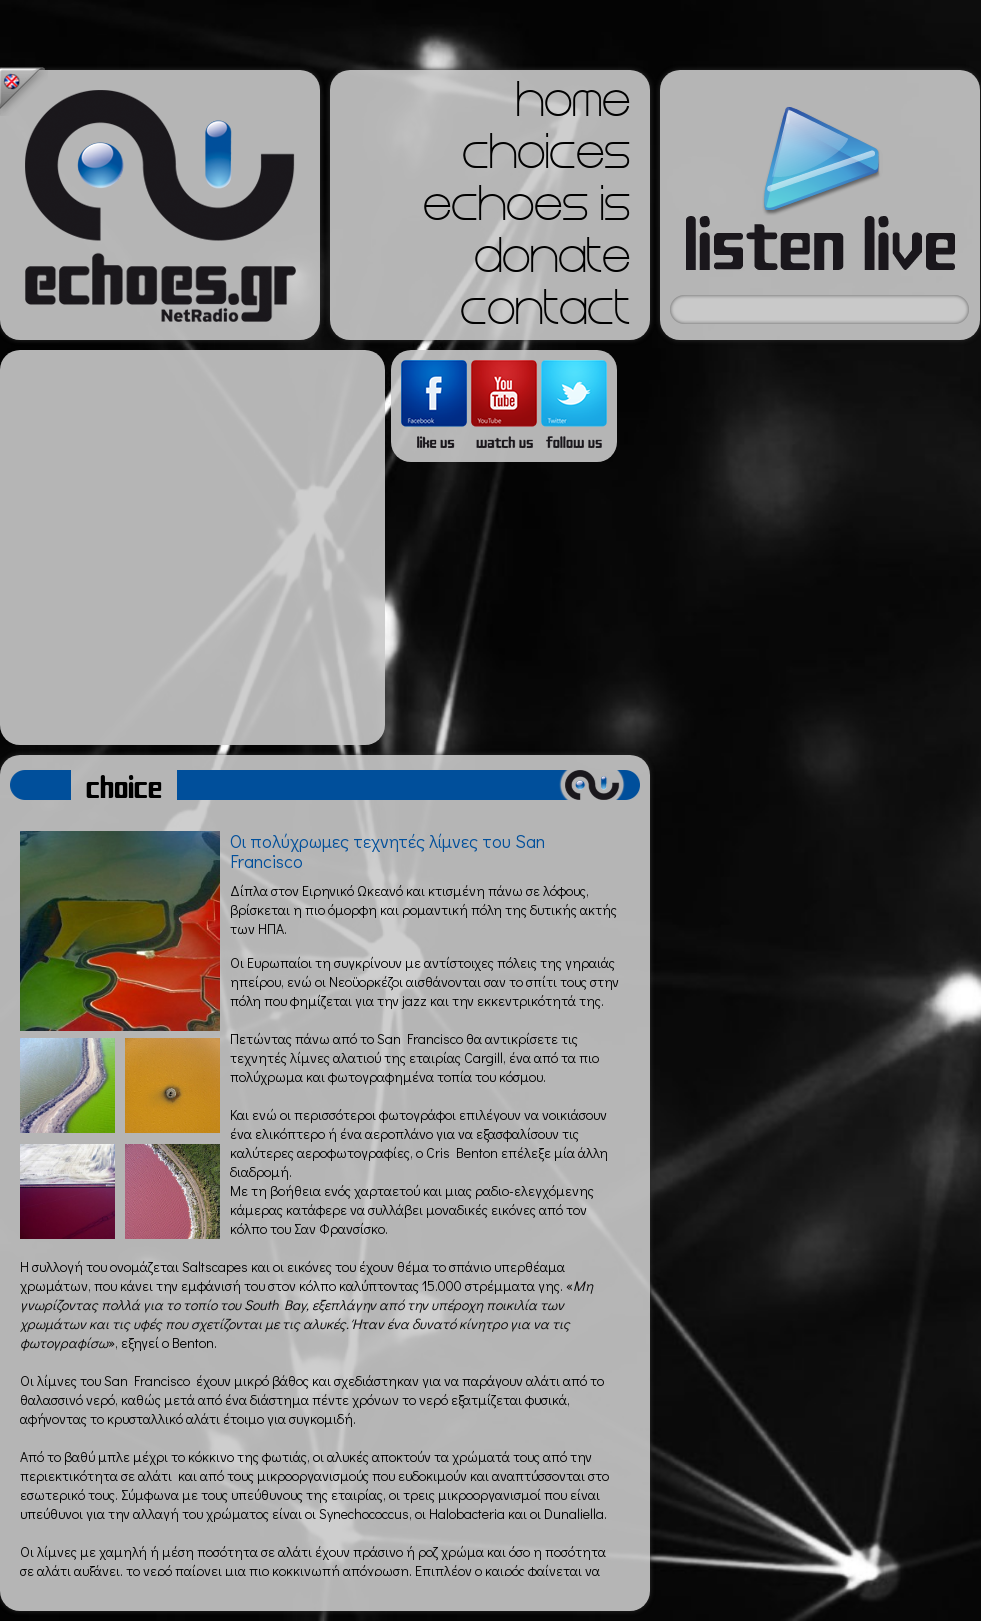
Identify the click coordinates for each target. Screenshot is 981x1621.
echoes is (526, 210)
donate (552, 262)
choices (546, 158)
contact (545, 314)
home (573, 106)
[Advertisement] (187, 547)
